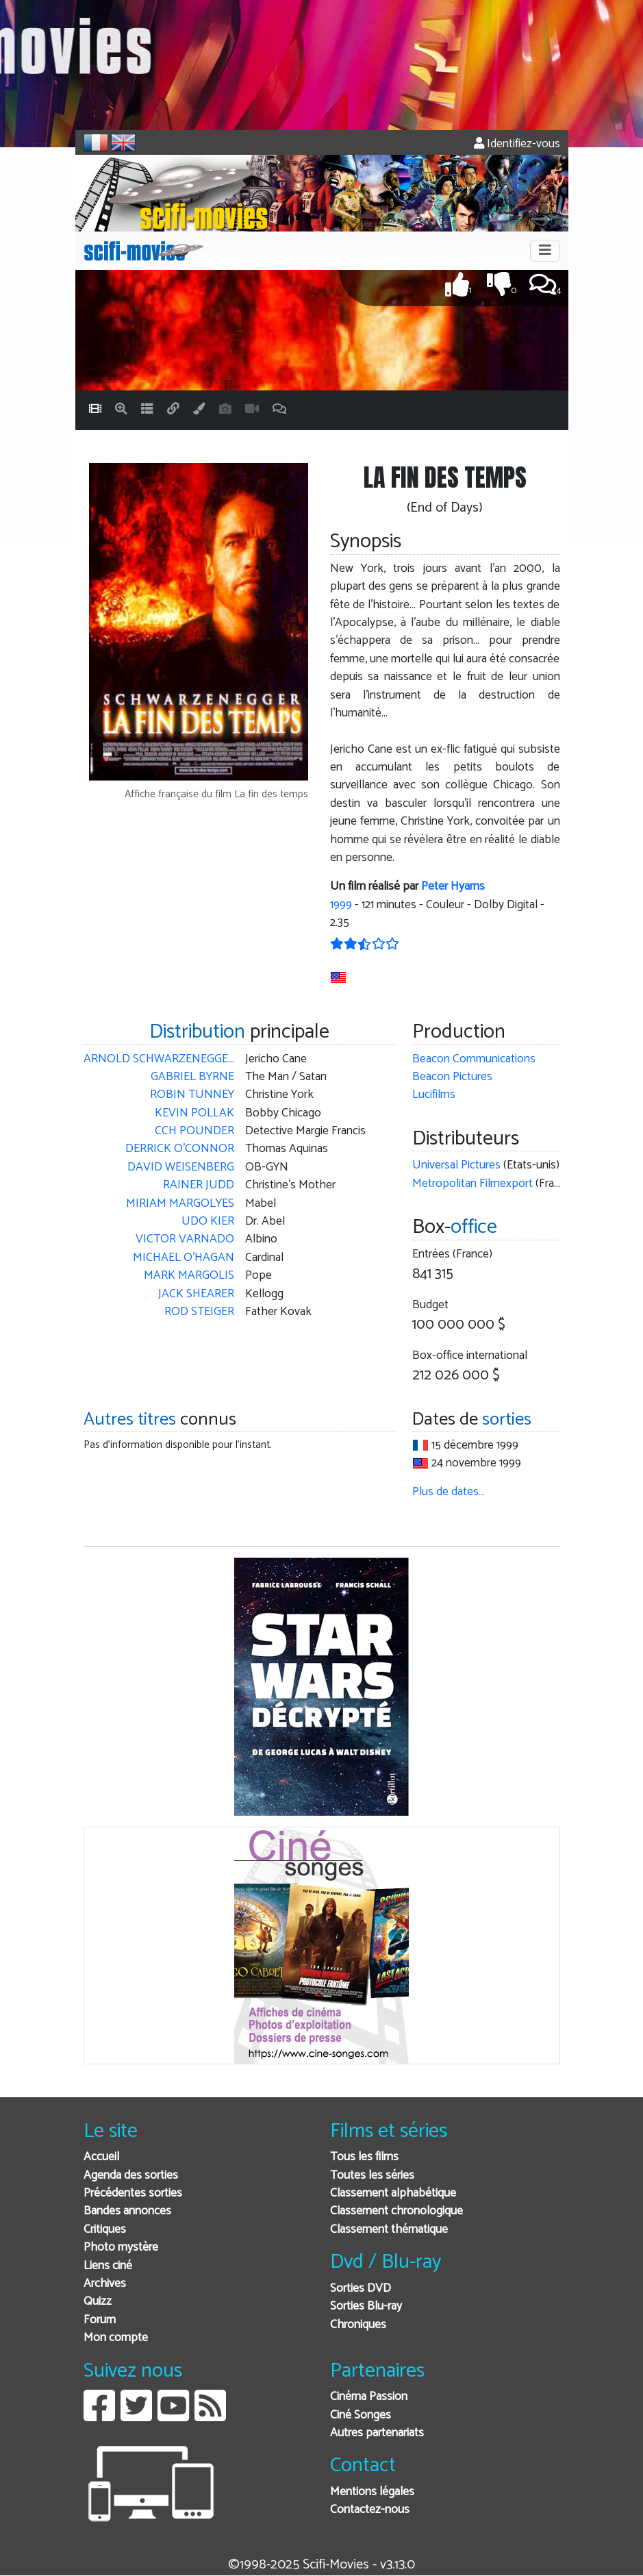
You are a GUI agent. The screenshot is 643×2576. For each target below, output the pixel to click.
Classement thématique (389, 2230)
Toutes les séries (372, 2176)
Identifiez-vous (517, 144)
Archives (105, 2284)
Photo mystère (121, 2248)
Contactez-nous (369, 2510)
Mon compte (116, 2338)
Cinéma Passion (368, 2397)
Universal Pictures (456, 1165)
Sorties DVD (360, 2289)
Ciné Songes (360, 2415)
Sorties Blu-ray (366, 2306)
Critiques (105, 2230)
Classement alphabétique (393, 2193)
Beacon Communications (473, 1059)
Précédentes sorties (133, 2193)
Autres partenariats (377, 2433)
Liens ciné (108, 2266)
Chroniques (358, 2325)
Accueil (101, 2157)
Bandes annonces (127, 2211)
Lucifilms (433, 1095)
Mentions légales (372, 2492)
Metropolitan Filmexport (472, 1184)
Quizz (98, 2302)
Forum (100, 2320)
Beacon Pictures (452, 1077)
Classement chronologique (396, 2211)
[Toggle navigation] (545, 251)
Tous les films (364, 2157)
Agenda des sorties (131, 2176)
